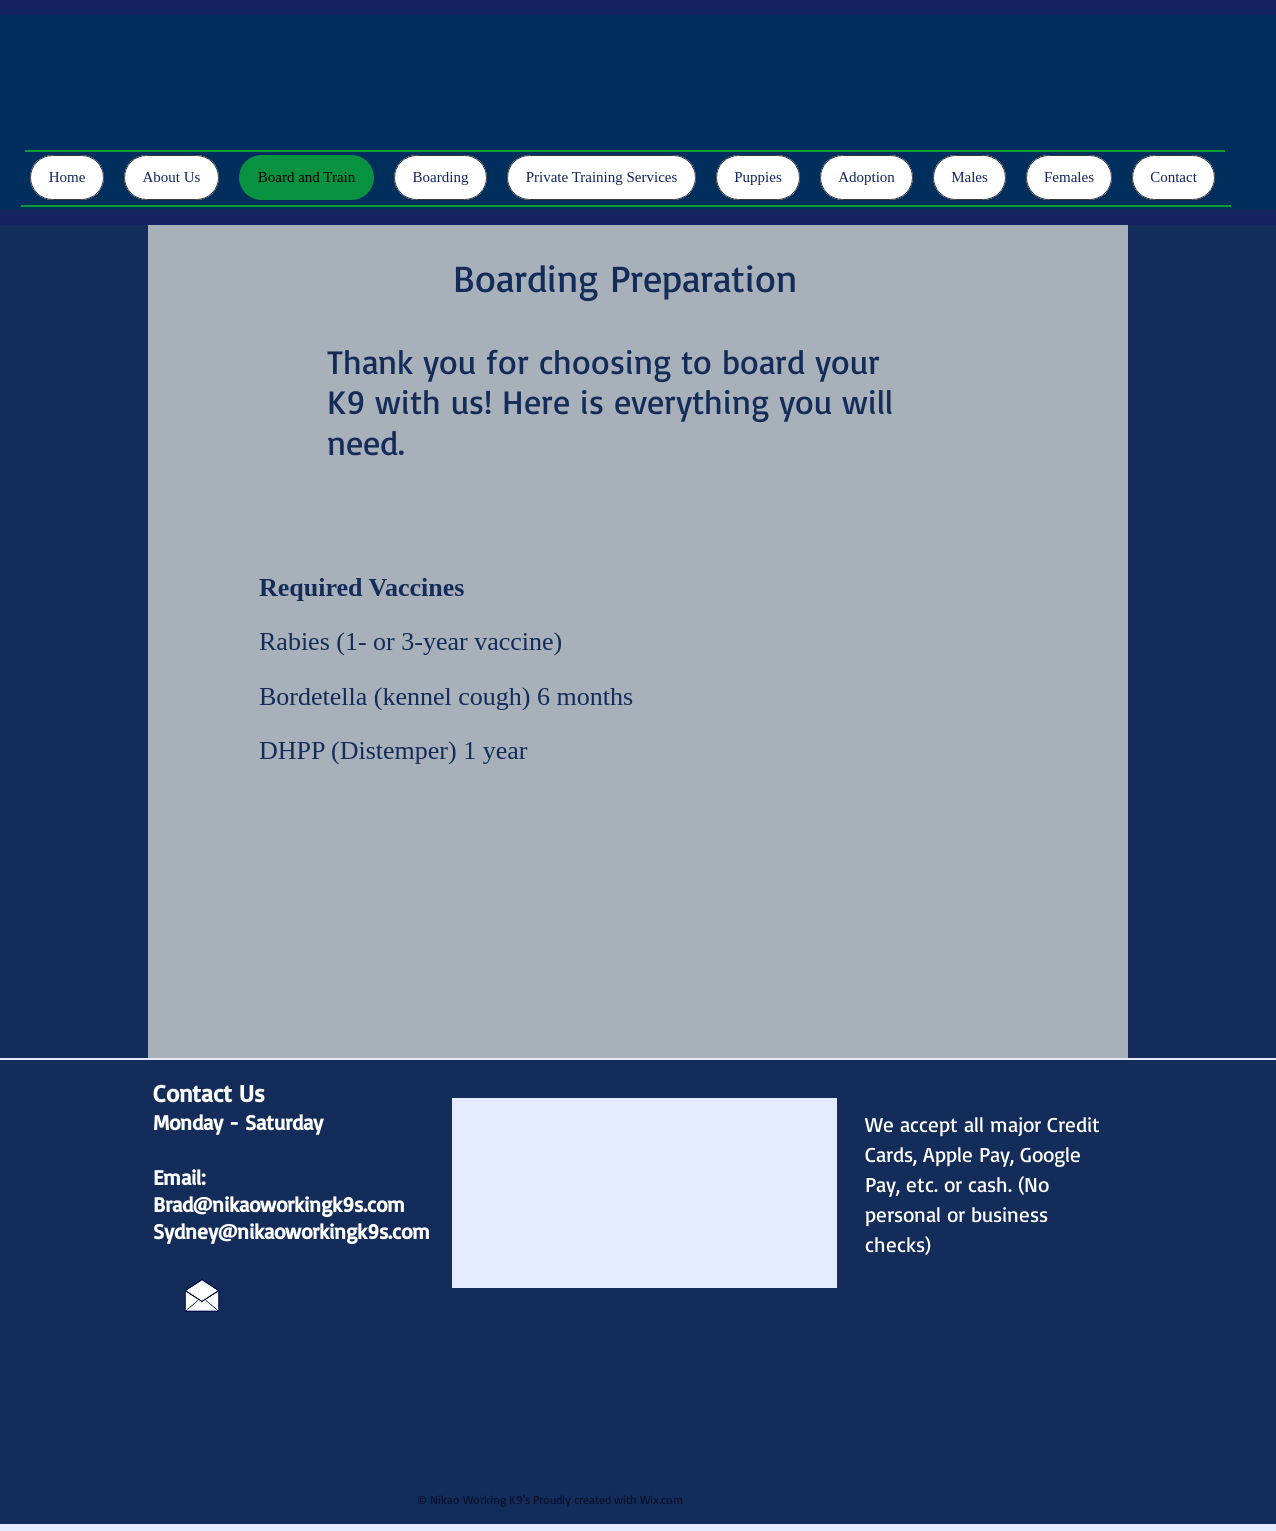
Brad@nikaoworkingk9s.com (279, 1204)
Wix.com (661, 1499)
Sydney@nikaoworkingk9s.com (291, 1231)
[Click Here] (202, 1295)
